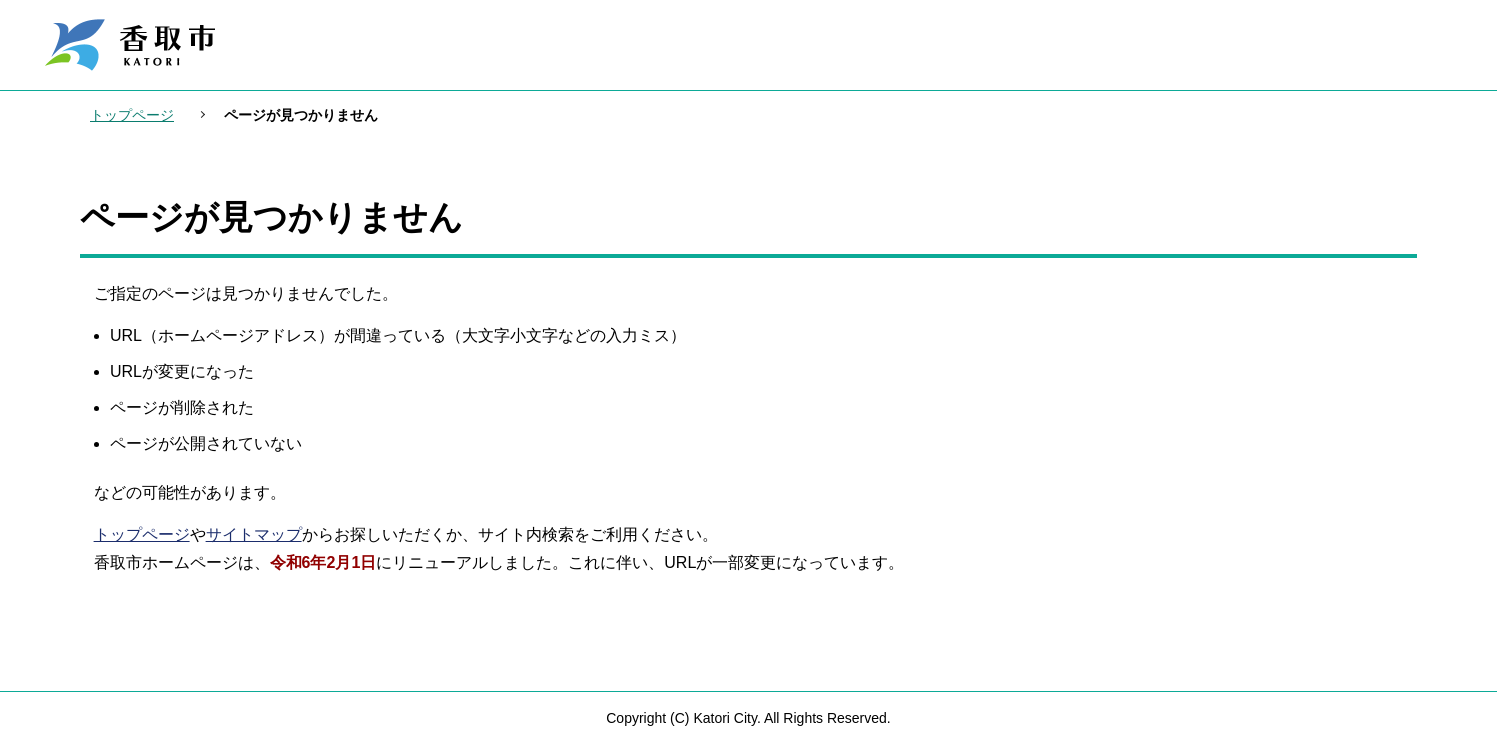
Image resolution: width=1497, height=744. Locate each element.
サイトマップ (254, 534)
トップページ (132, 115)
